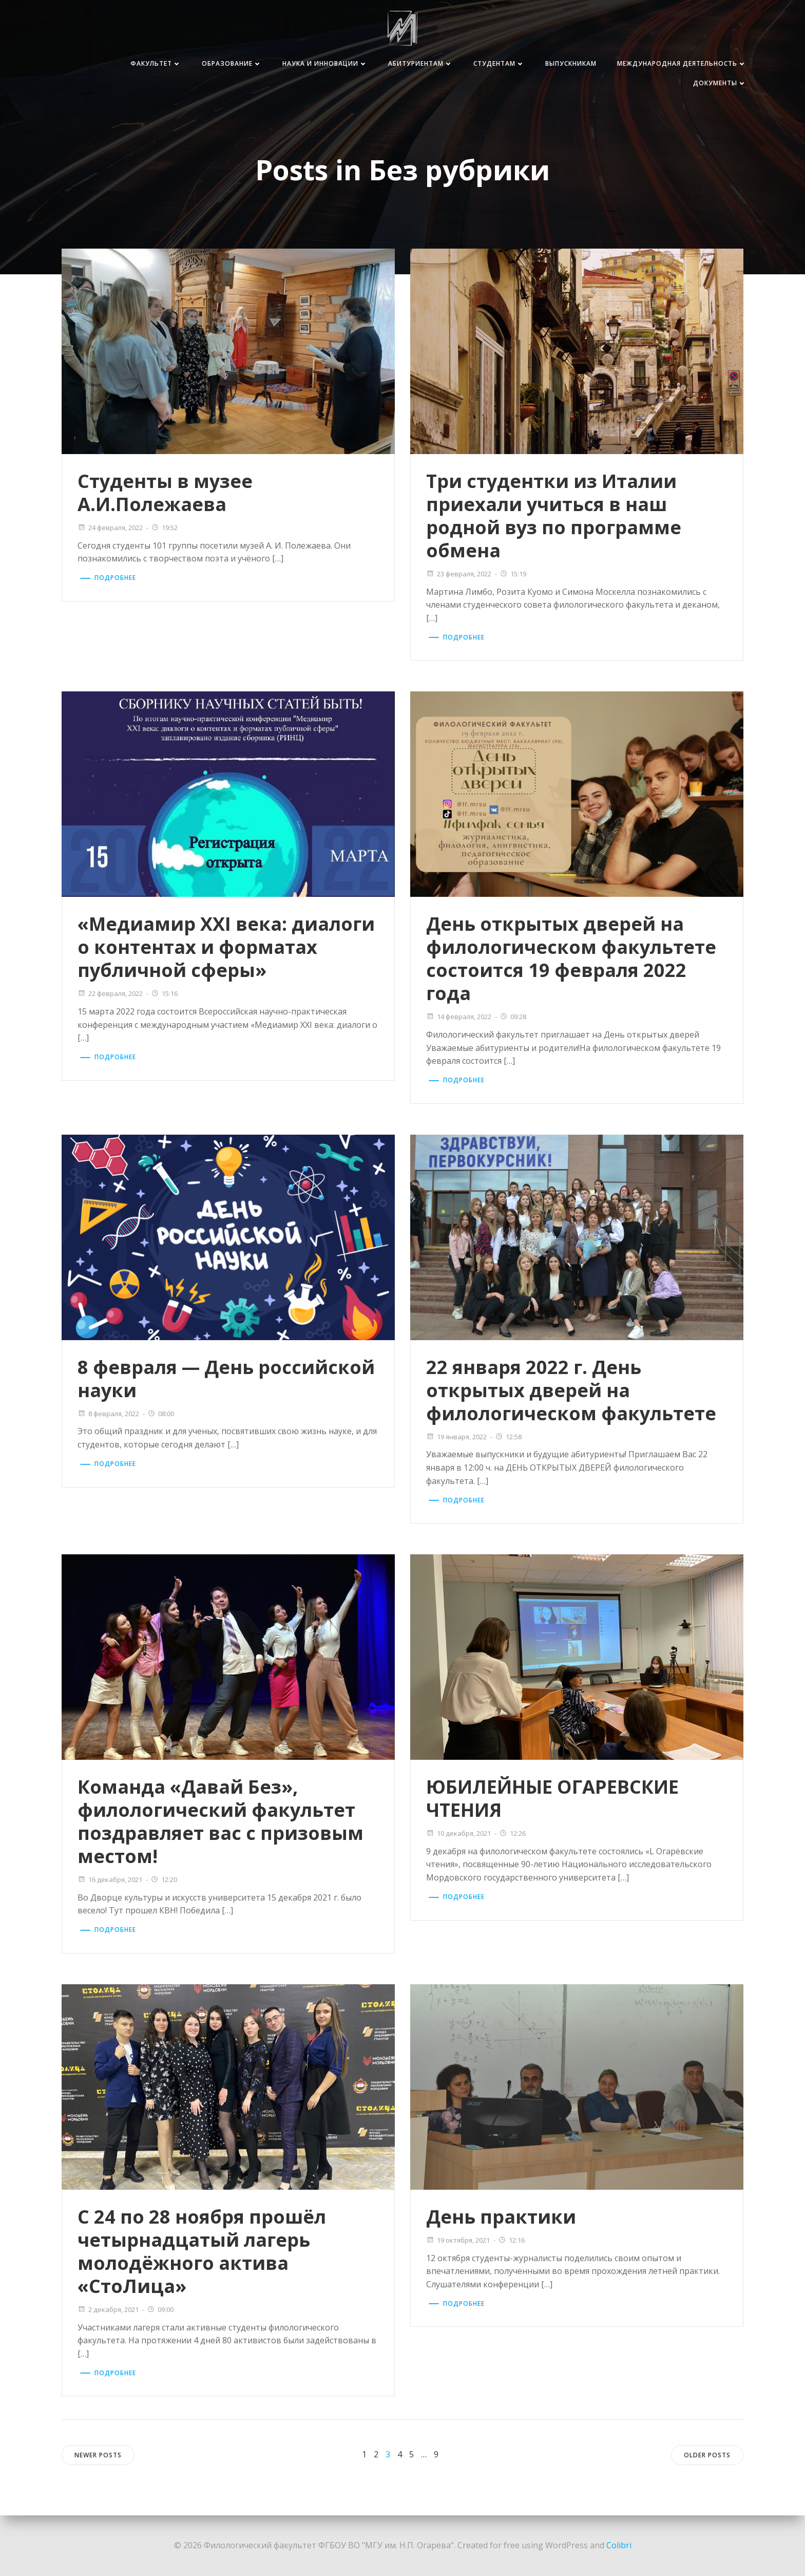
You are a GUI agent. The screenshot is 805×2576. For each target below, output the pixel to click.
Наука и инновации (325, 63)
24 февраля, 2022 (110, 527)
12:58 (508, 1436)
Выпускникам (571, 63)
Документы (719, 83)
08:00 (160, 1413)
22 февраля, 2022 (110, 993)
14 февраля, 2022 (458, 1016)
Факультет (155, 63)
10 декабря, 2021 (458, 1833)
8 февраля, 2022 (108, 1413)
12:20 (163, 1879)
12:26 (512, 1833)
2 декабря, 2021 (108, 2309)
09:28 (513, 1016)
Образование (232, 63)
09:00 (160, 2309)
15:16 (164, 993)
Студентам (499, 63)
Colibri (618, 2545)
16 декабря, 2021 (110, 1879)
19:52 (164, 527)
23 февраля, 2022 (458, 573)
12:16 (511, 2240)
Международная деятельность (681, 63)
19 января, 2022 (456, 1436)
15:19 (513, 573)
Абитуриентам (420, 63)
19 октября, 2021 (458, 2240)
